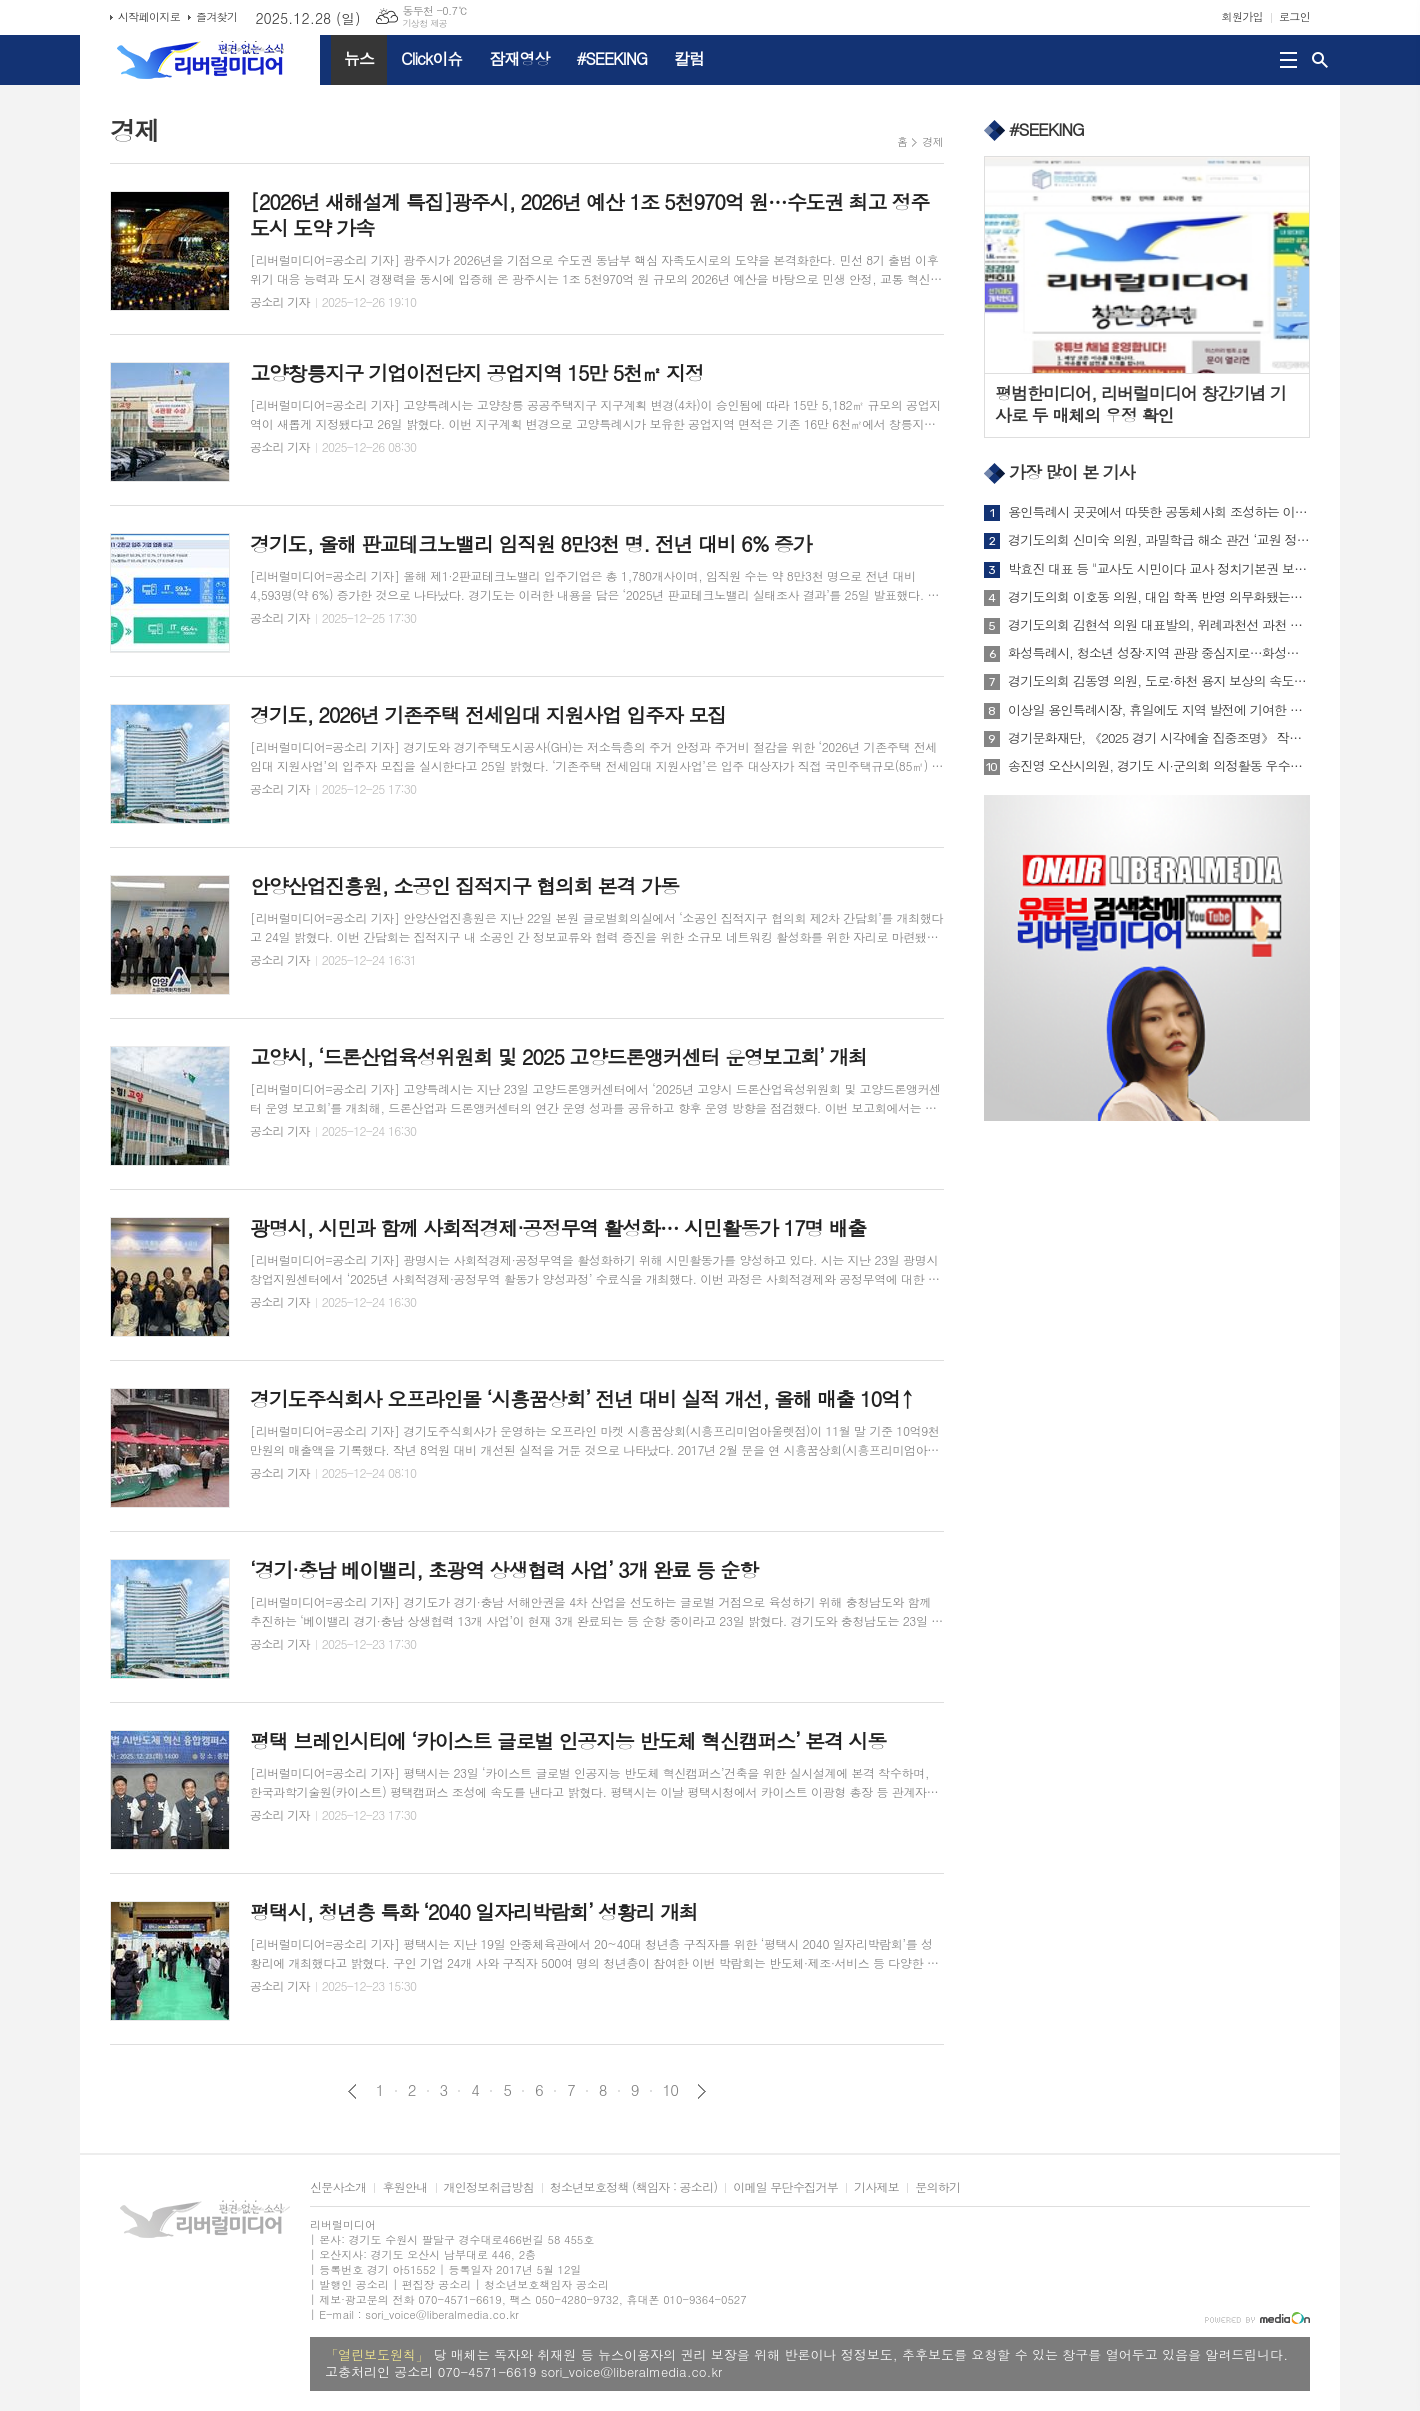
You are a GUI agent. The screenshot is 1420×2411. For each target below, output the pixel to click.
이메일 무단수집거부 (785, 2187)
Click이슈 (431, 58)
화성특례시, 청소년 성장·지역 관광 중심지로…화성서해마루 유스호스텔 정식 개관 (1159, 653)
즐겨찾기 (216, 16)
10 (671, 2090)
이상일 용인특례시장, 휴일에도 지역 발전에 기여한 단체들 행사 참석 (1159, 710)
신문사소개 (338, 2187)
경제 (932, 141)
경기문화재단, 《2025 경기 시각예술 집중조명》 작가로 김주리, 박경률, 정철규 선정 (1159, 738)
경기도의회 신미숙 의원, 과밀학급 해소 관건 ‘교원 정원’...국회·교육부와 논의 (1159, 540)
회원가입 (1242, 16)
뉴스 (359, 58)
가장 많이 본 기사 (1072, 472)
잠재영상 (519, 58)
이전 (352, 2091)
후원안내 (404, 2187)
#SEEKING (612, 58)
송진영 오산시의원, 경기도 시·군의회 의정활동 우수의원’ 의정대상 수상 (1159, 766)
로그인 (1294, 16)
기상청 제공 (424, 23)
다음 (701, 2091)
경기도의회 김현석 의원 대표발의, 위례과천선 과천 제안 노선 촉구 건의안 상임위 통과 (1159, 625)
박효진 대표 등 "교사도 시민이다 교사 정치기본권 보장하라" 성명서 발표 (1159, 569)
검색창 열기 (1320, 60)
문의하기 (937, 2187)
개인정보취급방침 (489, 2187)
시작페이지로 (149, 16)
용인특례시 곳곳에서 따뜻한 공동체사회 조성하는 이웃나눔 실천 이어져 (1159, 512)
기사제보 (876, 2187)
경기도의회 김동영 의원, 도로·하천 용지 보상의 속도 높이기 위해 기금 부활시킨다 (1159, 681)
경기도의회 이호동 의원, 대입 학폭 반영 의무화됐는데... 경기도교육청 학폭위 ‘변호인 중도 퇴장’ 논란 (1159, 597)
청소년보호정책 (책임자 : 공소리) (633, 2187)
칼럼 (689, 58)
